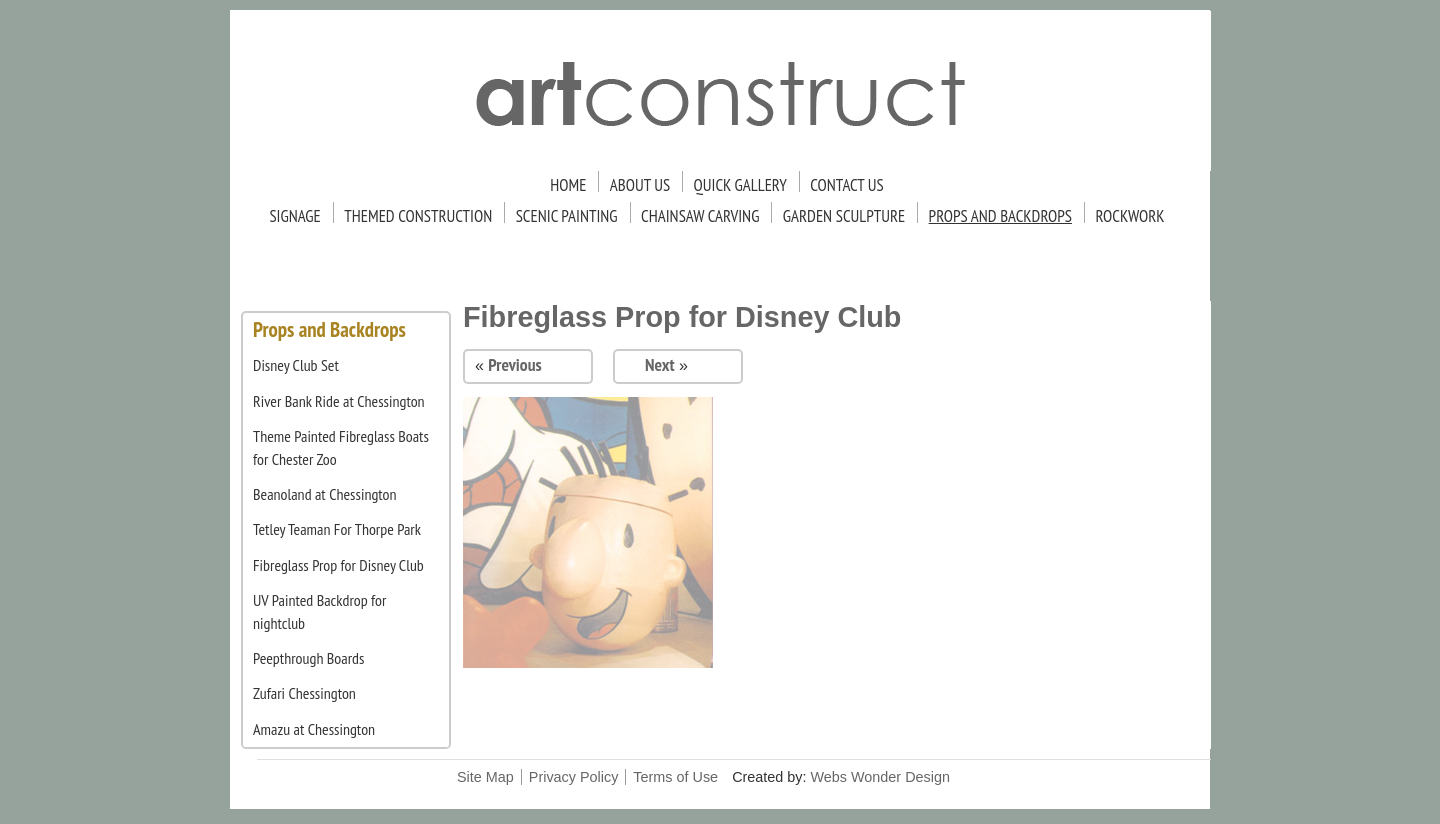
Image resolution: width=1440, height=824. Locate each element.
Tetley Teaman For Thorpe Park (337, 529)
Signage (294, 216)
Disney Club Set (296, 365)
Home (568, 185)
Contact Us (846, 185)
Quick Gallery (740, 185)
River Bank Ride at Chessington (339, 401)
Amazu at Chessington (314, 729)
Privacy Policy (574, 777)
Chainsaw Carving (700, 216)
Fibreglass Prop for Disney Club (338, 565)
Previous (514, 364)
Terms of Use (675, 777)
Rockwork (1129, 216)
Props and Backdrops (1000, 216)
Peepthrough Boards (308, 658)
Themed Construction (418, 216)
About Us (640, 185)
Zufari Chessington (304, 693)
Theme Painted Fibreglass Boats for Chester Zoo (341, 447)
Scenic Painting (567, 216)
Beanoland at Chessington (325, 494)
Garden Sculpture (844, 216)
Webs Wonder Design (880, 777)
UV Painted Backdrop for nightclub (319, 611)
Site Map (485, 777)
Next (660, 364)
